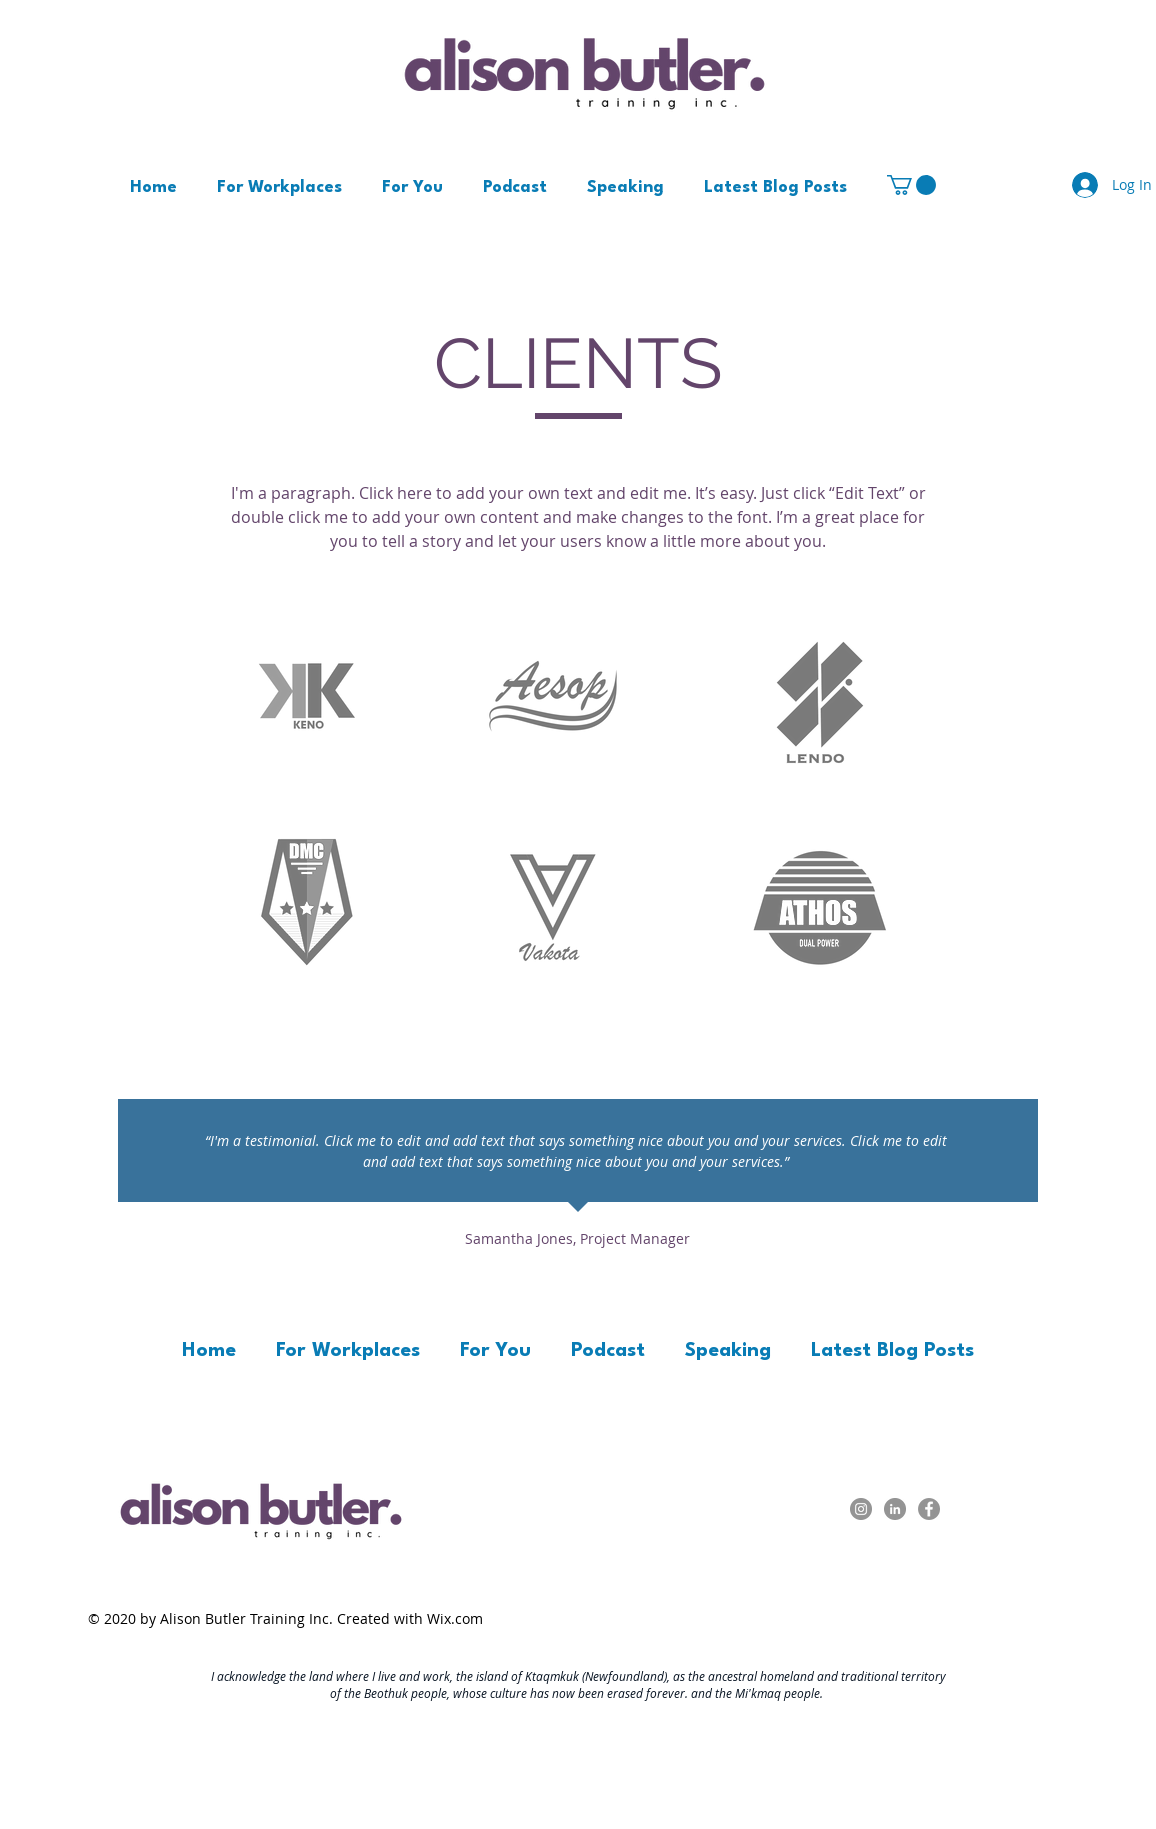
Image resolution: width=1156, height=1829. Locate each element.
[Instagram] (861, 1509)
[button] (911, 185)
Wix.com (455, 1618)
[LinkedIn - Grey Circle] (895, 1509)
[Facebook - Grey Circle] (929, 1509)
